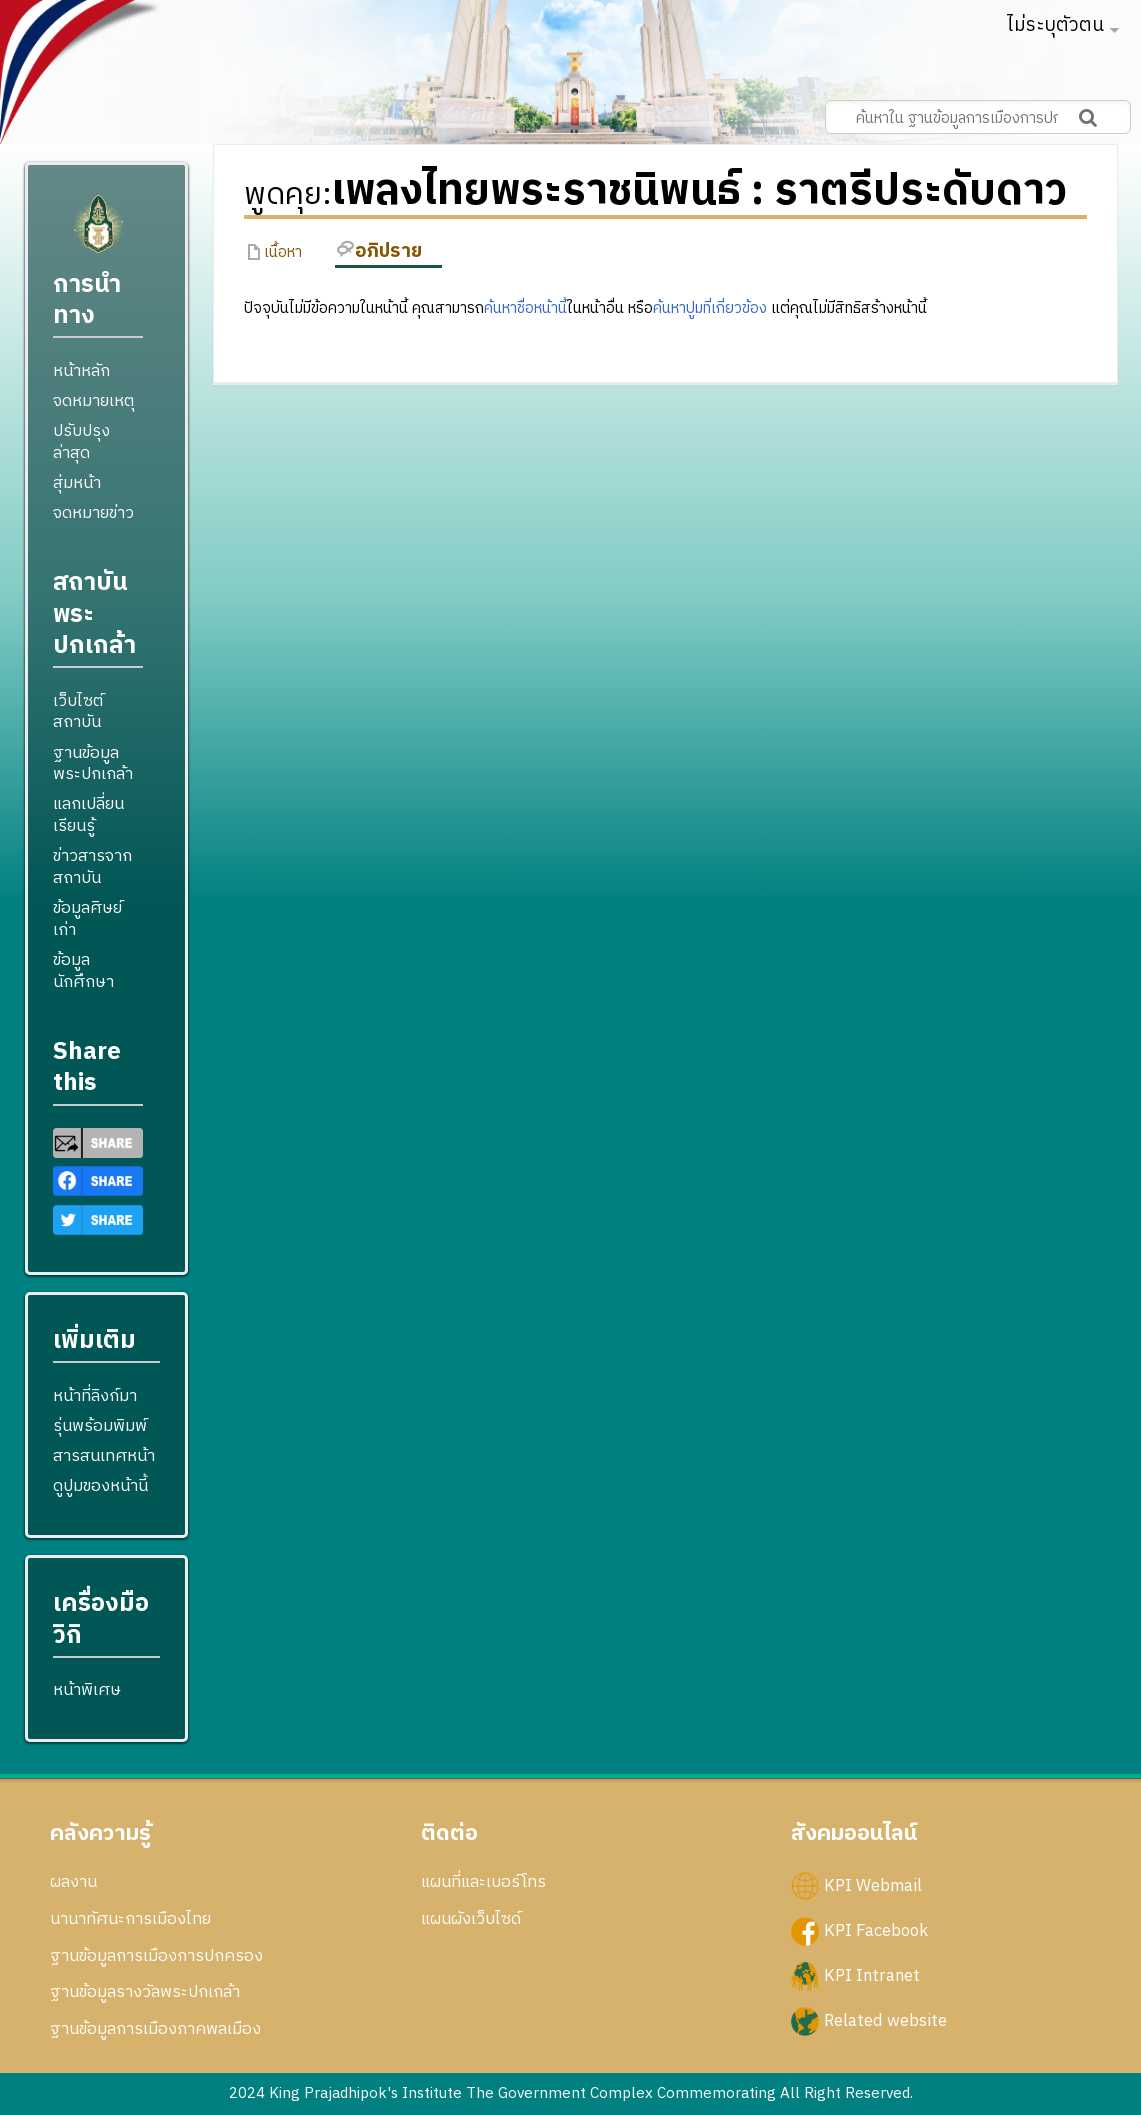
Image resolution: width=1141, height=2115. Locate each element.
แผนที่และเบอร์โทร (483, 1882)
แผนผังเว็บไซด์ (471, 1919)
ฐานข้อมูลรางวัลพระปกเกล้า (145, 1992)
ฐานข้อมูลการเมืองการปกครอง (156, 1956)
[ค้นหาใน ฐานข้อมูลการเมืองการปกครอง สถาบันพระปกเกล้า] (978, 117)
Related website (885, 2021)
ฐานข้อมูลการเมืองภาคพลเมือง (155, 2029)
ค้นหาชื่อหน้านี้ (525, 308)
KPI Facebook (876, 1931)
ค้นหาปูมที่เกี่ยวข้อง (710, 308)
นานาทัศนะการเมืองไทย (130, 1919)
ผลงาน (73, 1882)
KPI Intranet (872, 1976)
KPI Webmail (873, 1886)
